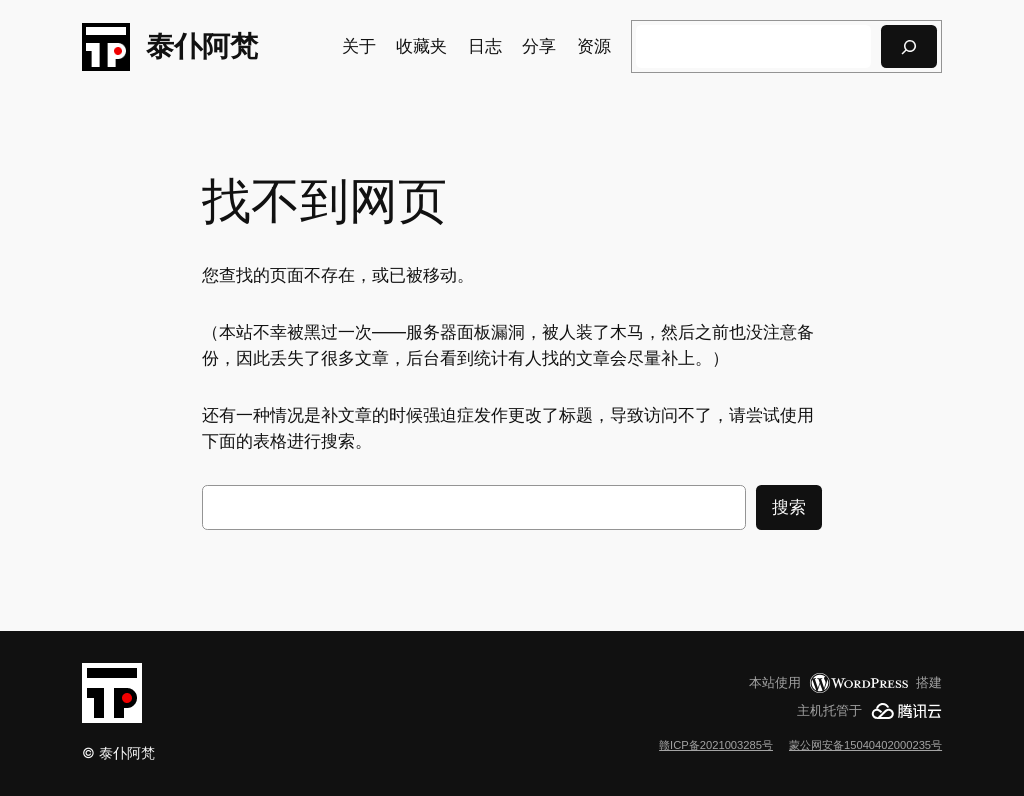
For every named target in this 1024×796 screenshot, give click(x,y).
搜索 (789, 507)
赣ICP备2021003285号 (716, 745)
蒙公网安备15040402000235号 (865, 745)
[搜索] (909, 46)
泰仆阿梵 (202, 46)
